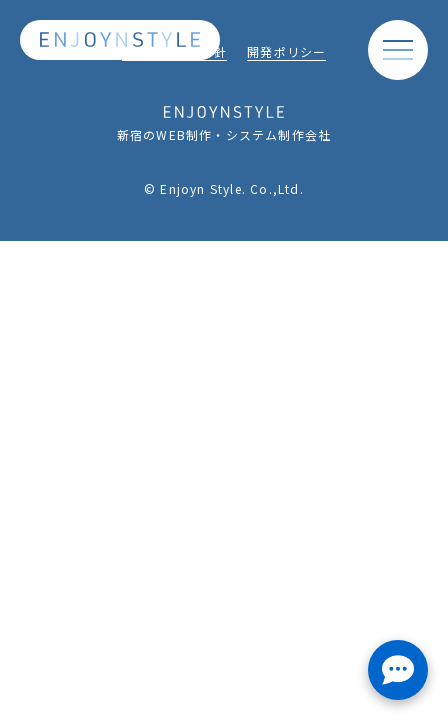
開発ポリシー (286, 53)
